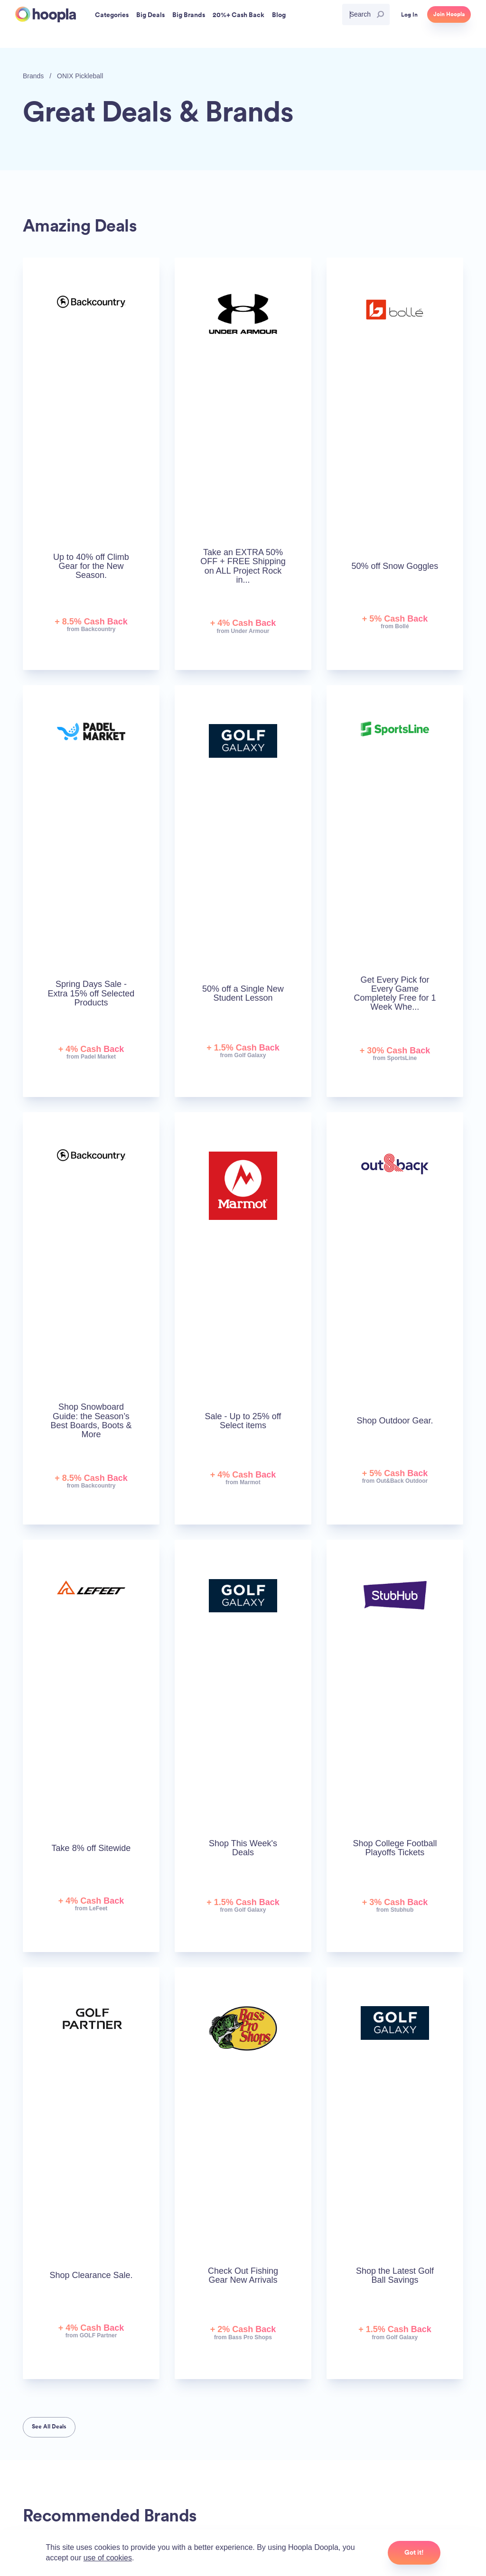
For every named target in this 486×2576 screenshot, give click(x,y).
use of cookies (108, 2558)
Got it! (414, 2552)
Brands (33, 76)
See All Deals (49, 2426)
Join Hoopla (449, 14)
